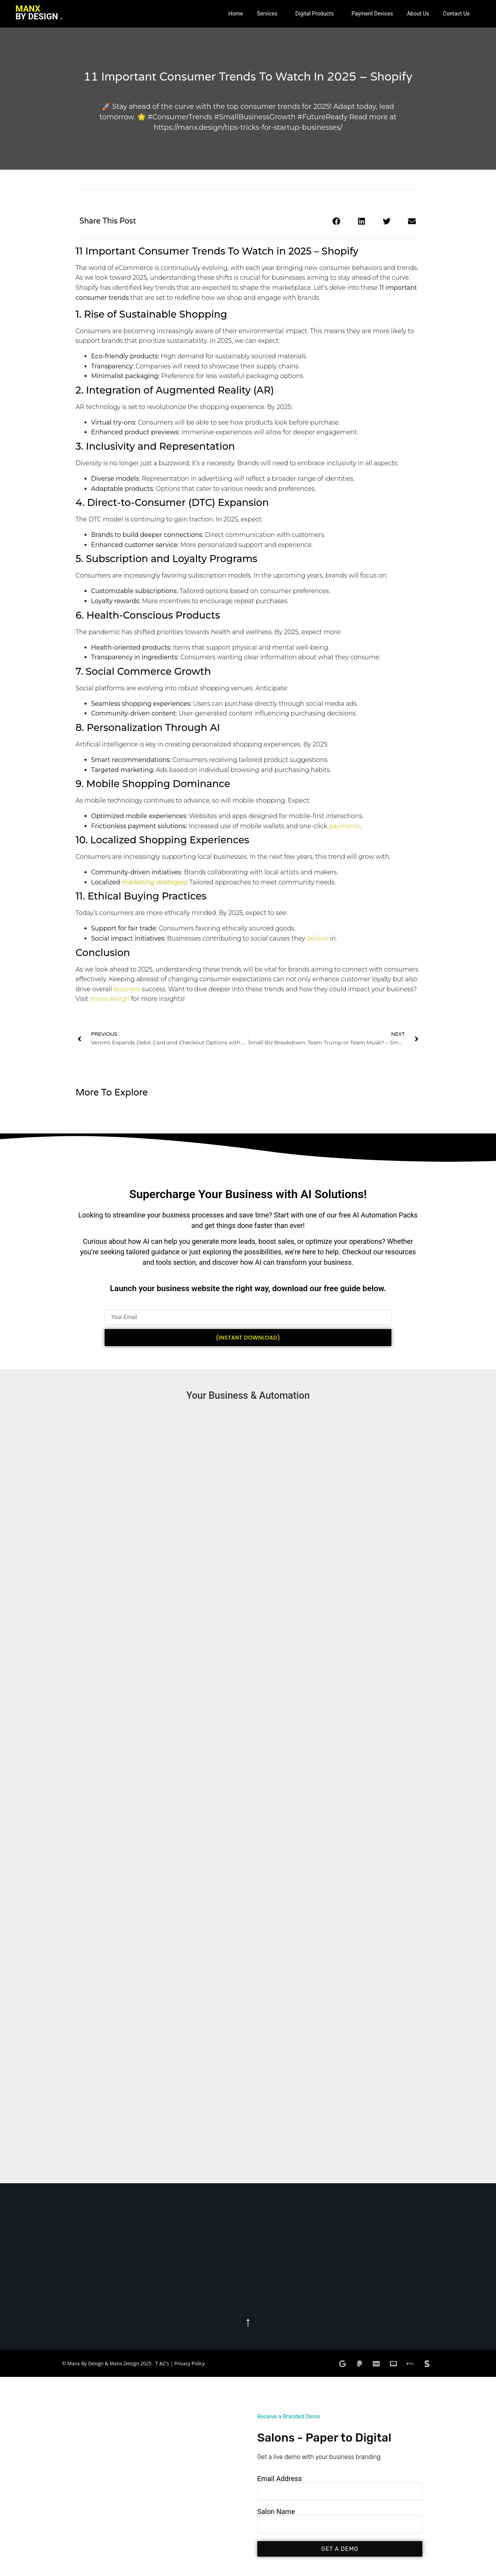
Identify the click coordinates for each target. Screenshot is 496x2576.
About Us (418, 13)
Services (267, 13)
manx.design (109, 999)
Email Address (279, 2478)
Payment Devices (372, 13)
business (127, 989)
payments (344, 826)
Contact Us (456, 13)
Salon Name (276, 2511)
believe (318, 938)
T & (159, 2363)
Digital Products (314, 13)
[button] (269, 13)
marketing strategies (154, 882)
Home (236, 13)
